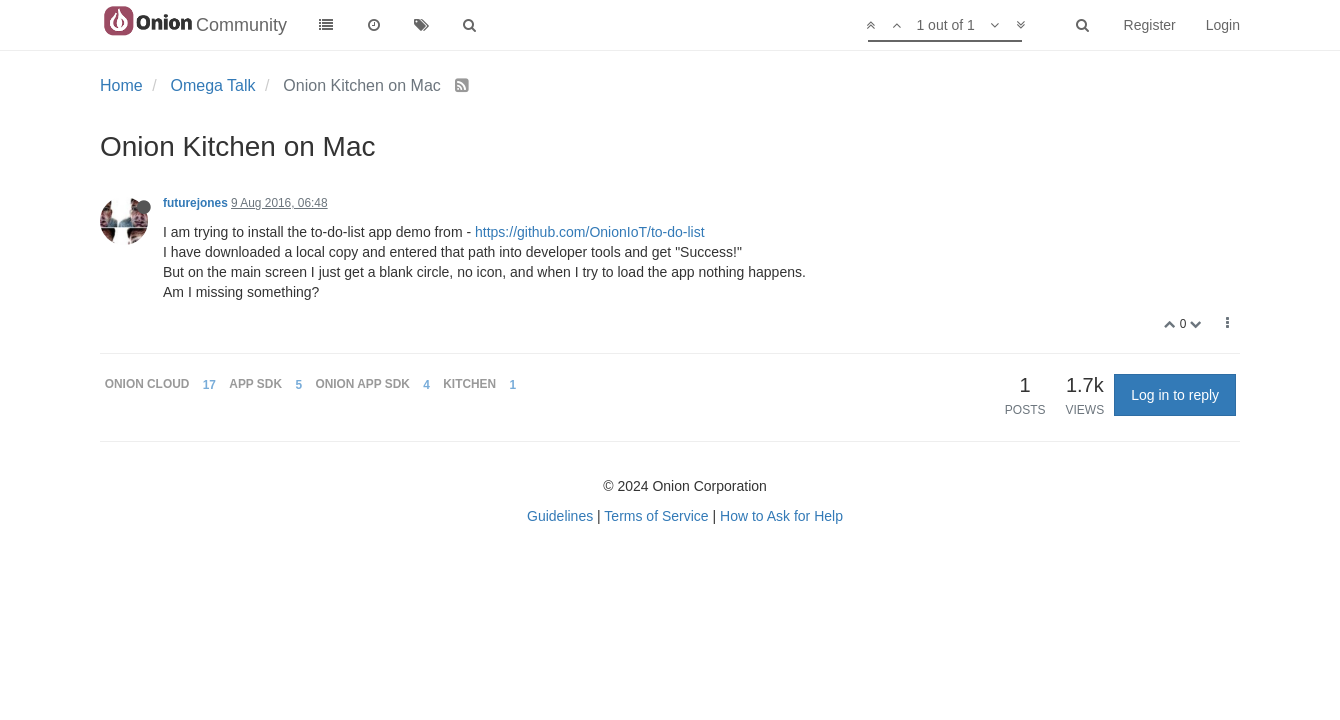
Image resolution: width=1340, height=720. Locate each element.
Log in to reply (1175, 395)
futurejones (195, 203)
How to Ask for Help (781, 516)
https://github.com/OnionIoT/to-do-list (590, 232)
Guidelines (560, 516)
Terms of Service (656, 516)
